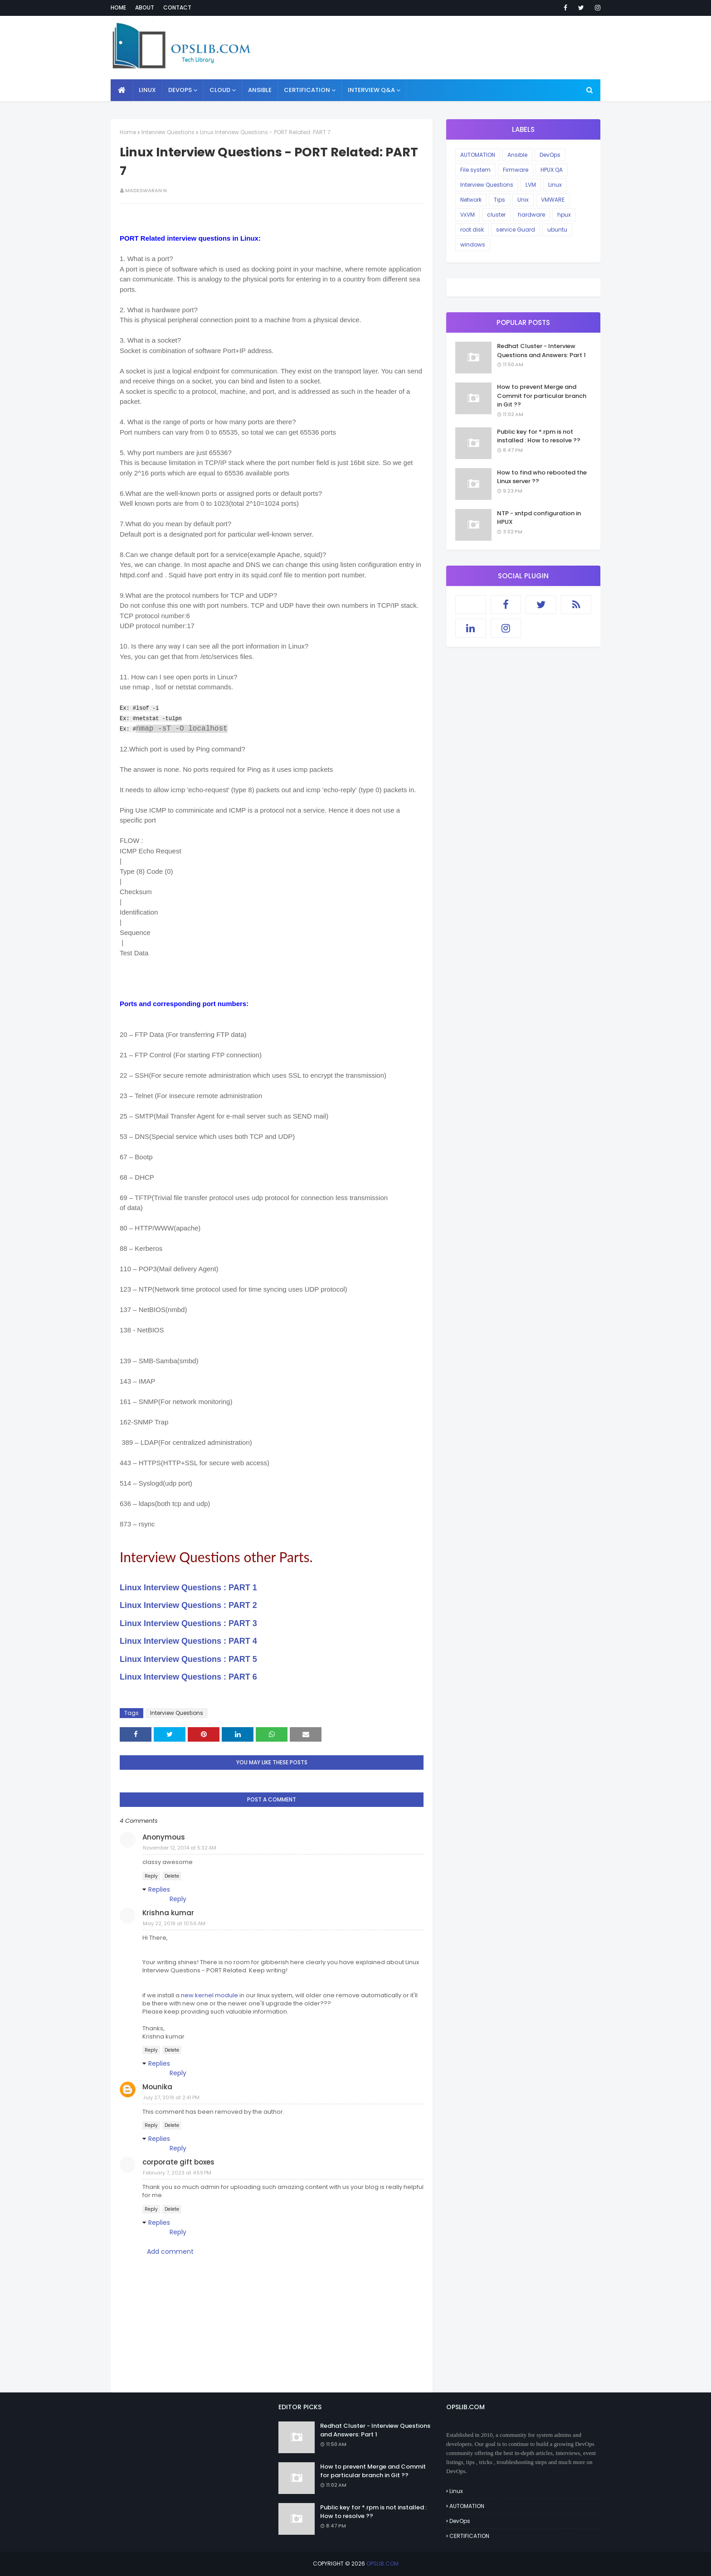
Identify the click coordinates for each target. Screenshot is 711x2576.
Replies (159, 1889)
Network (471, 199)
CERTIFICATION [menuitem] (307, 90)
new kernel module (209, 1995)
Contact (177, 7)
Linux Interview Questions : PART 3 (188, 1623)
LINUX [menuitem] (147, 90)
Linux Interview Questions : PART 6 (188, 1676)
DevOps (550, 155)
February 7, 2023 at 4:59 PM (177, 2172)
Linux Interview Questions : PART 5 (188, 1659)
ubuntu (557, 229)
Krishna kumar (168, 1912)
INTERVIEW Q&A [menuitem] (371, 90)
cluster (496, 214)
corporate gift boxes (178, 2162)
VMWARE (553, 199)
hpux (564, 214)
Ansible (517, 155)
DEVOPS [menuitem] (180, 90)
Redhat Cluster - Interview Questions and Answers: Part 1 (541, 350)
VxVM (467, 214)
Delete (172, 1876)
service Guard (515, 229)
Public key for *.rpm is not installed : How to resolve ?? (538, 436)
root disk (472, 229)
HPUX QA (552, 170)
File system (475, 170)
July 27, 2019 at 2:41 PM (171, 2097)
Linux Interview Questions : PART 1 (188, 1587)
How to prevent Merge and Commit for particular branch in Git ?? (541, 396)
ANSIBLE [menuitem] (260, 90)
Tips (499, 199)
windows (472, 244)
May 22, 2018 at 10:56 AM (174, 1923)
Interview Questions (168, 132)
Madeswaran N (146, 190)
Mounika (157, 2087)
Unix (523, 199)
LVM (531, 185)
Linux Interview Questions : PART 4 (188, 1641)
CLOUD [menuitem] (219, 90)
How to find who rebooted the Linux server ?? (542, 477)
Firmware (515, 170)
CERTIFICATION (469, 2536)
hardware (531, 214)
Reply (151, 1876)
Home (118, 7)
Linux (555, 185)
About (144, 7)
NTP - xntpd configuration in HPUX (539, 518)
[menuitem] (122, 90)
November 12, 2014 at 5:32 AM (179, 1847)
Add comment (170, 2251)
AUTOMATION (477, 155)
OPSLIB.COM (382, 2563)
